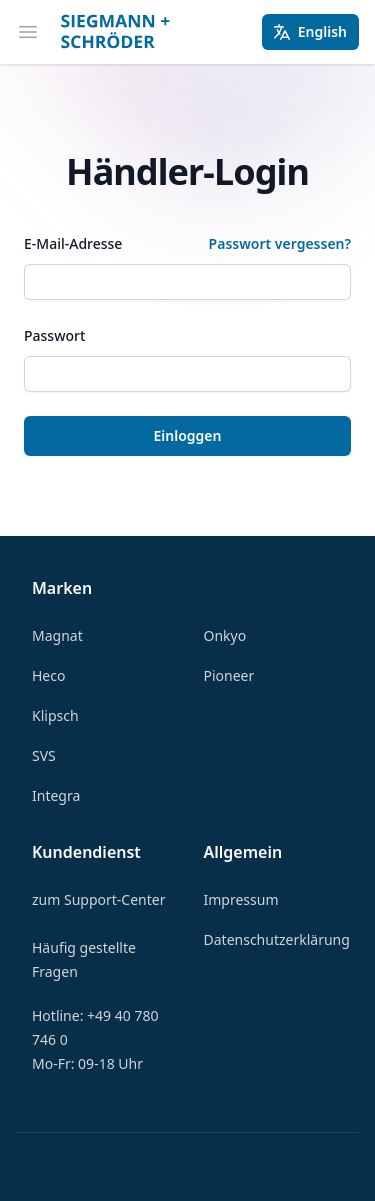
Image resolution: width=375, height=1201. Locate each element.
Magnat (57, 635)
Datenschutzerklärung (277, 939)
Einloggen (188, 435)
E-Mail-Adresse (73, 243)
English (309, 32)
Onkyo (225, 635)
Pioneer (229, 675)
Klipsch (55, 715)
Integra (56, 795)
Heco (48, 675)
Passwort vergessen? (280, 243)
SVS (44, 755)
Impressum (241, 899)
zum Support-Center (98, 899)
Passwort (54, 335)
